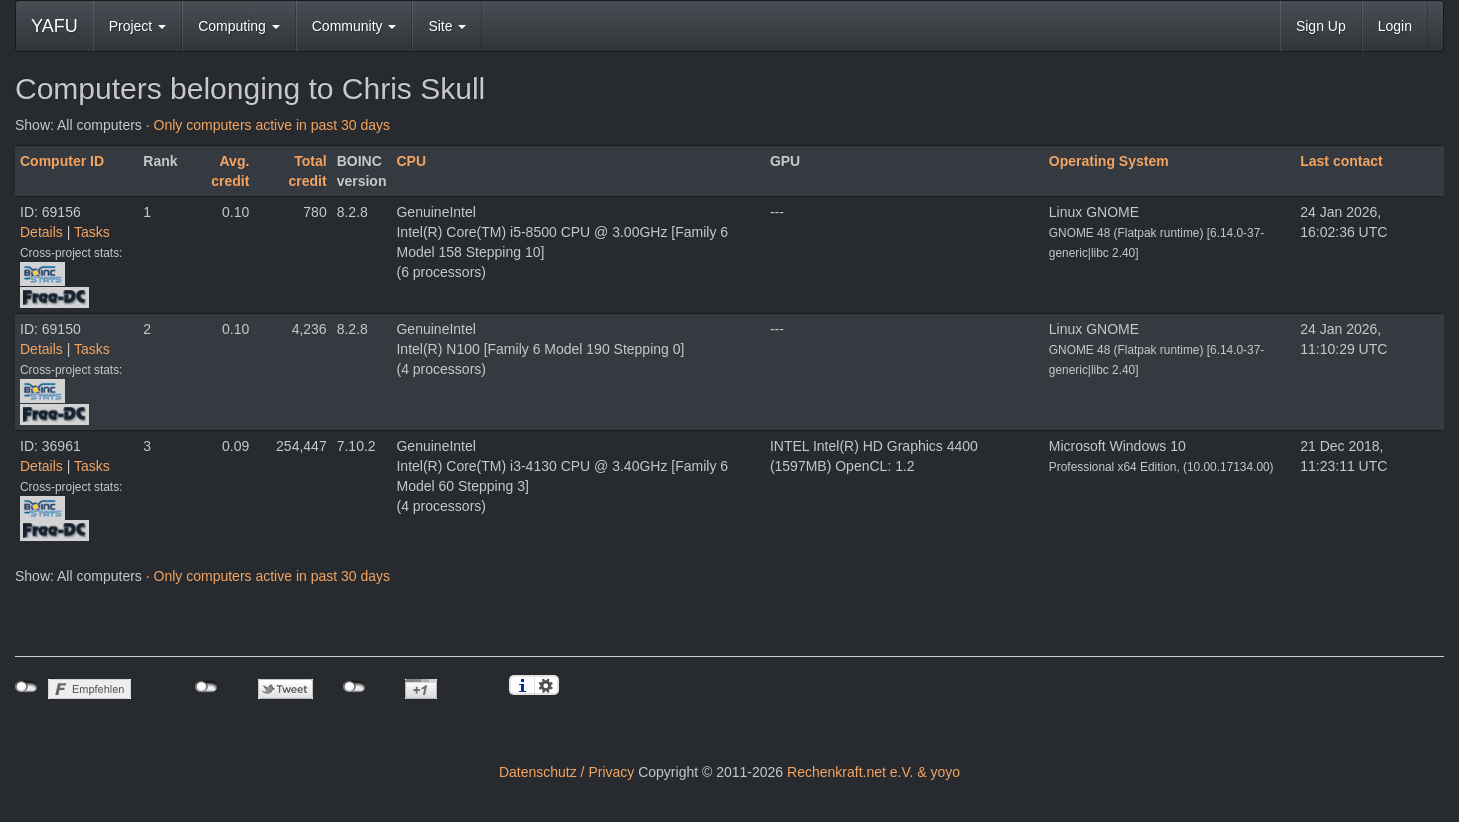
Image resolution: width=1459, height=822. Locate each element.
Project (137, 26)
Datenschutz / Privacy (566, 772)
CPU (411, 161)
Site (447, 26)
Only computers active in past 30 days (272, 125)
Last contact (1341, 161)
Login (1395, 26)
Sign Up (1321, 26)
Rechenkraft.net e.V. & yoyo (873, 772)
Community (354, 26)
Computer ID (62, 161)
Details (41, 232)
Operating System (1109, 161)
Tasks (92, 232)
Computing (239, 26)
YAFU (54, 26)
